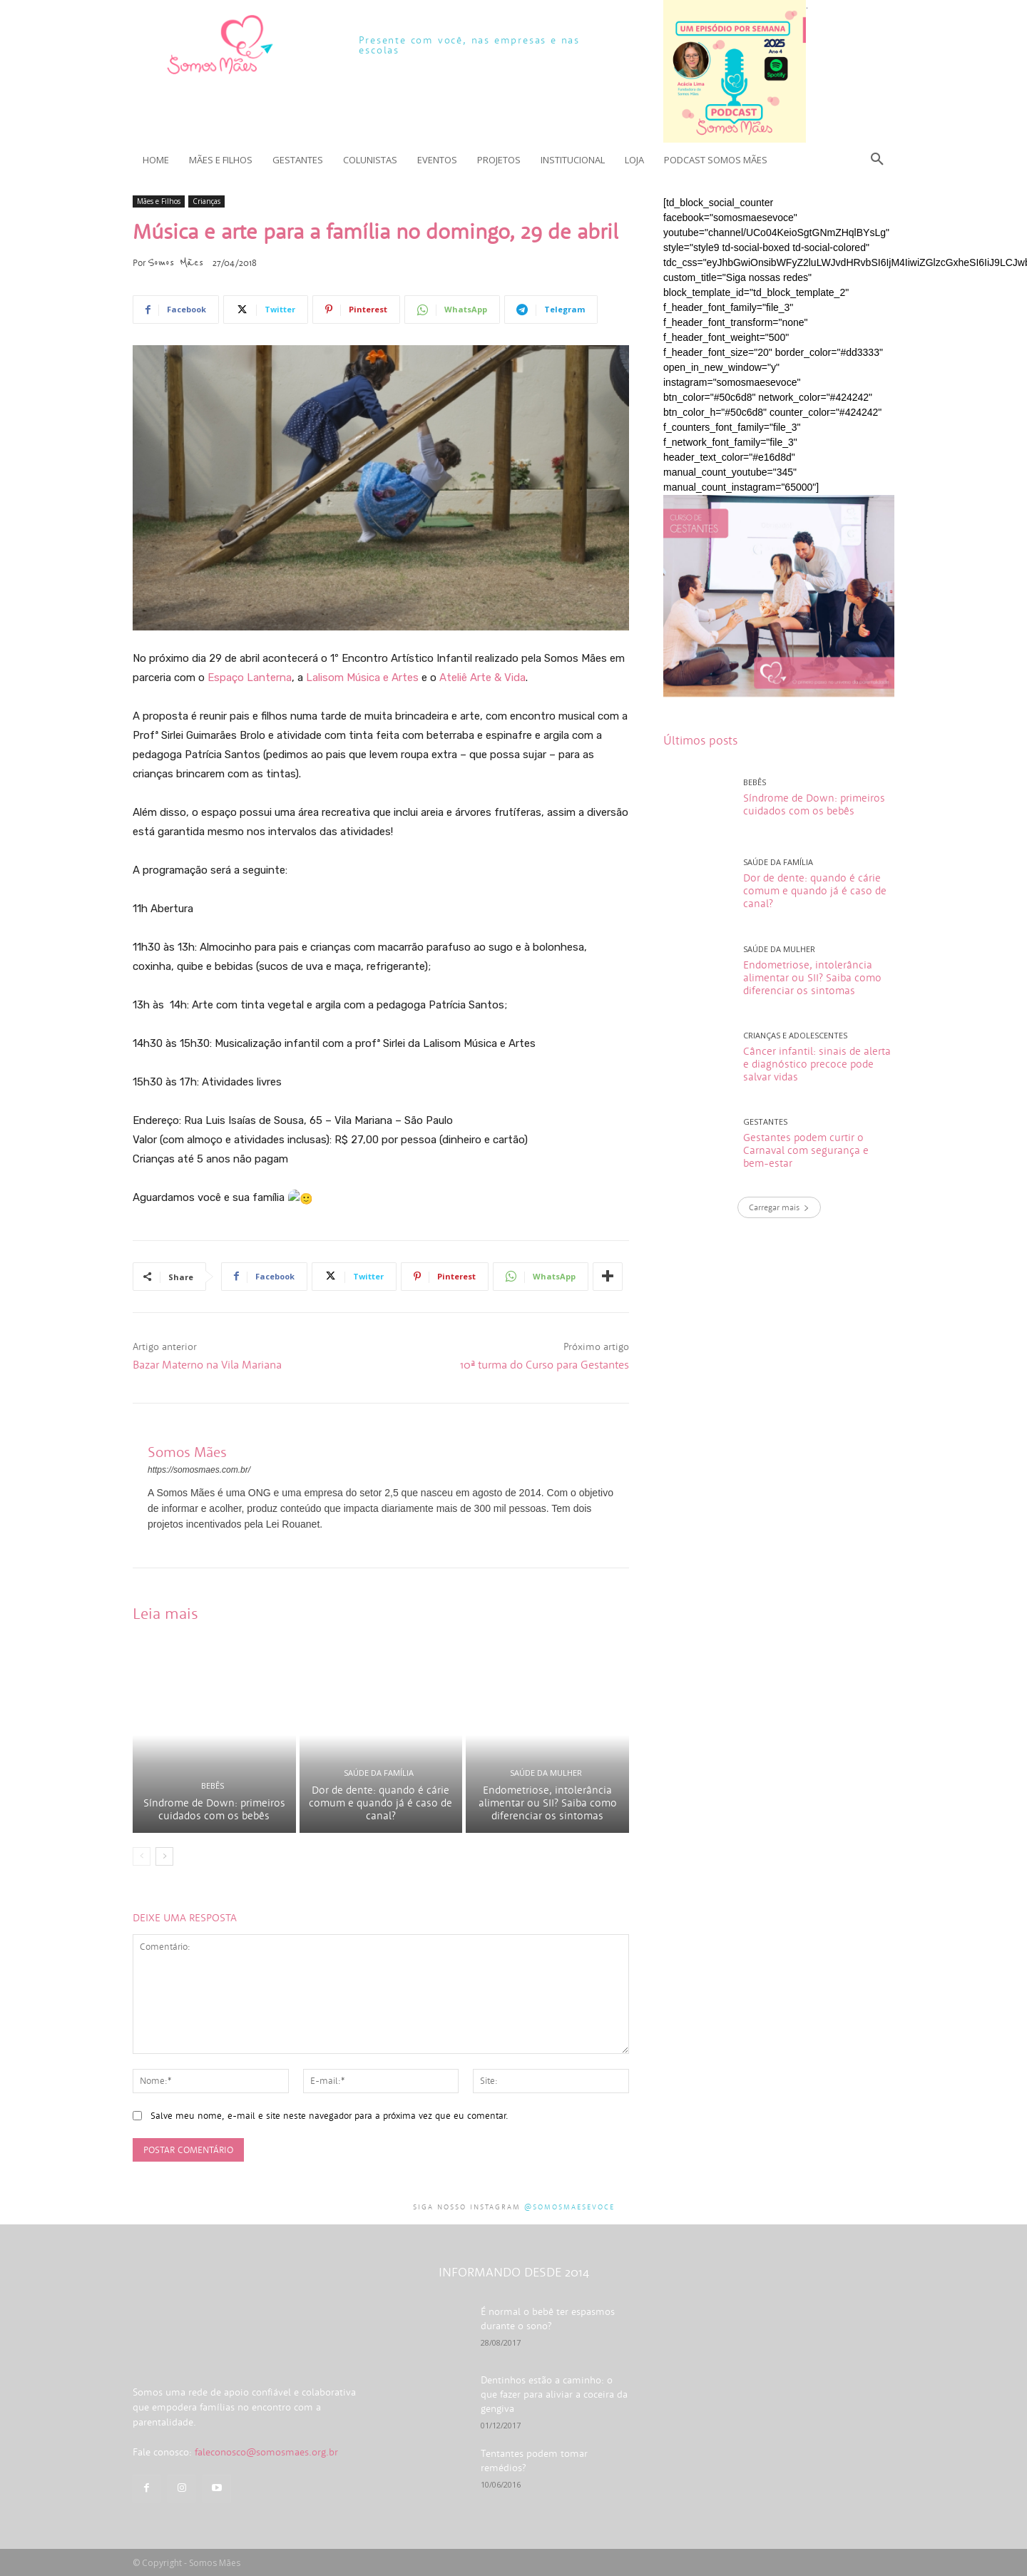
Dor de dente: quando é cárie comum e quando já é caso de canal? (380, 1802)
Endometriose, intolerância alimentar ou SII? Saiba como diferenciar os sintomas (548, 1802)
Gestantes (765, 1121)
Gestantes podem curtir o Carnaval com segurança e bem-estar (806, 1150)
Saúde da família (379, 1773)
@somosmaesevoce (569, 2207)
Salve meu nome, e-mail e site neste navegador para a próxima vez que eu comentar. (329, 2116)
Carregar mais (779, 1207)
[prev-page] (141, 1856)
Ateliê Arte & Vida (482, 677)
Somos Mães (175, 262)
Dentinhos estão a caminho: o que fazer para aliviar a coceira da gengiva (554, 2394)
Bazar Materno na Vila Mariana (207, 1364)
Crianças (206, 201)
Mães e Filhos (159, 201)
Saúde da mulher (546, 1773)
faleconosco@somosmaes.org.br (266, 2451)
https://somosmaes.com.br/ (199, 1470)
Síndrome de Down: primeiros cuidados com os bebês (214, 1809)
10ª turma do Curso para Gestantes (544, 1364)
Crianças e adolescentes (795, 1035)
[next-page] (164, 1856)
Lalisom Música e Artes (362, 677)
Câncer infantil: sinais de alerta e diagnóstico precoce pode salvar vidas (817, 1063)
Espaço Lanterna (250, 677)
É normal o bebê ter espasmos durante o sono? (548, 2318)
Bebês (212, 1785)
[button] (877, 160)
